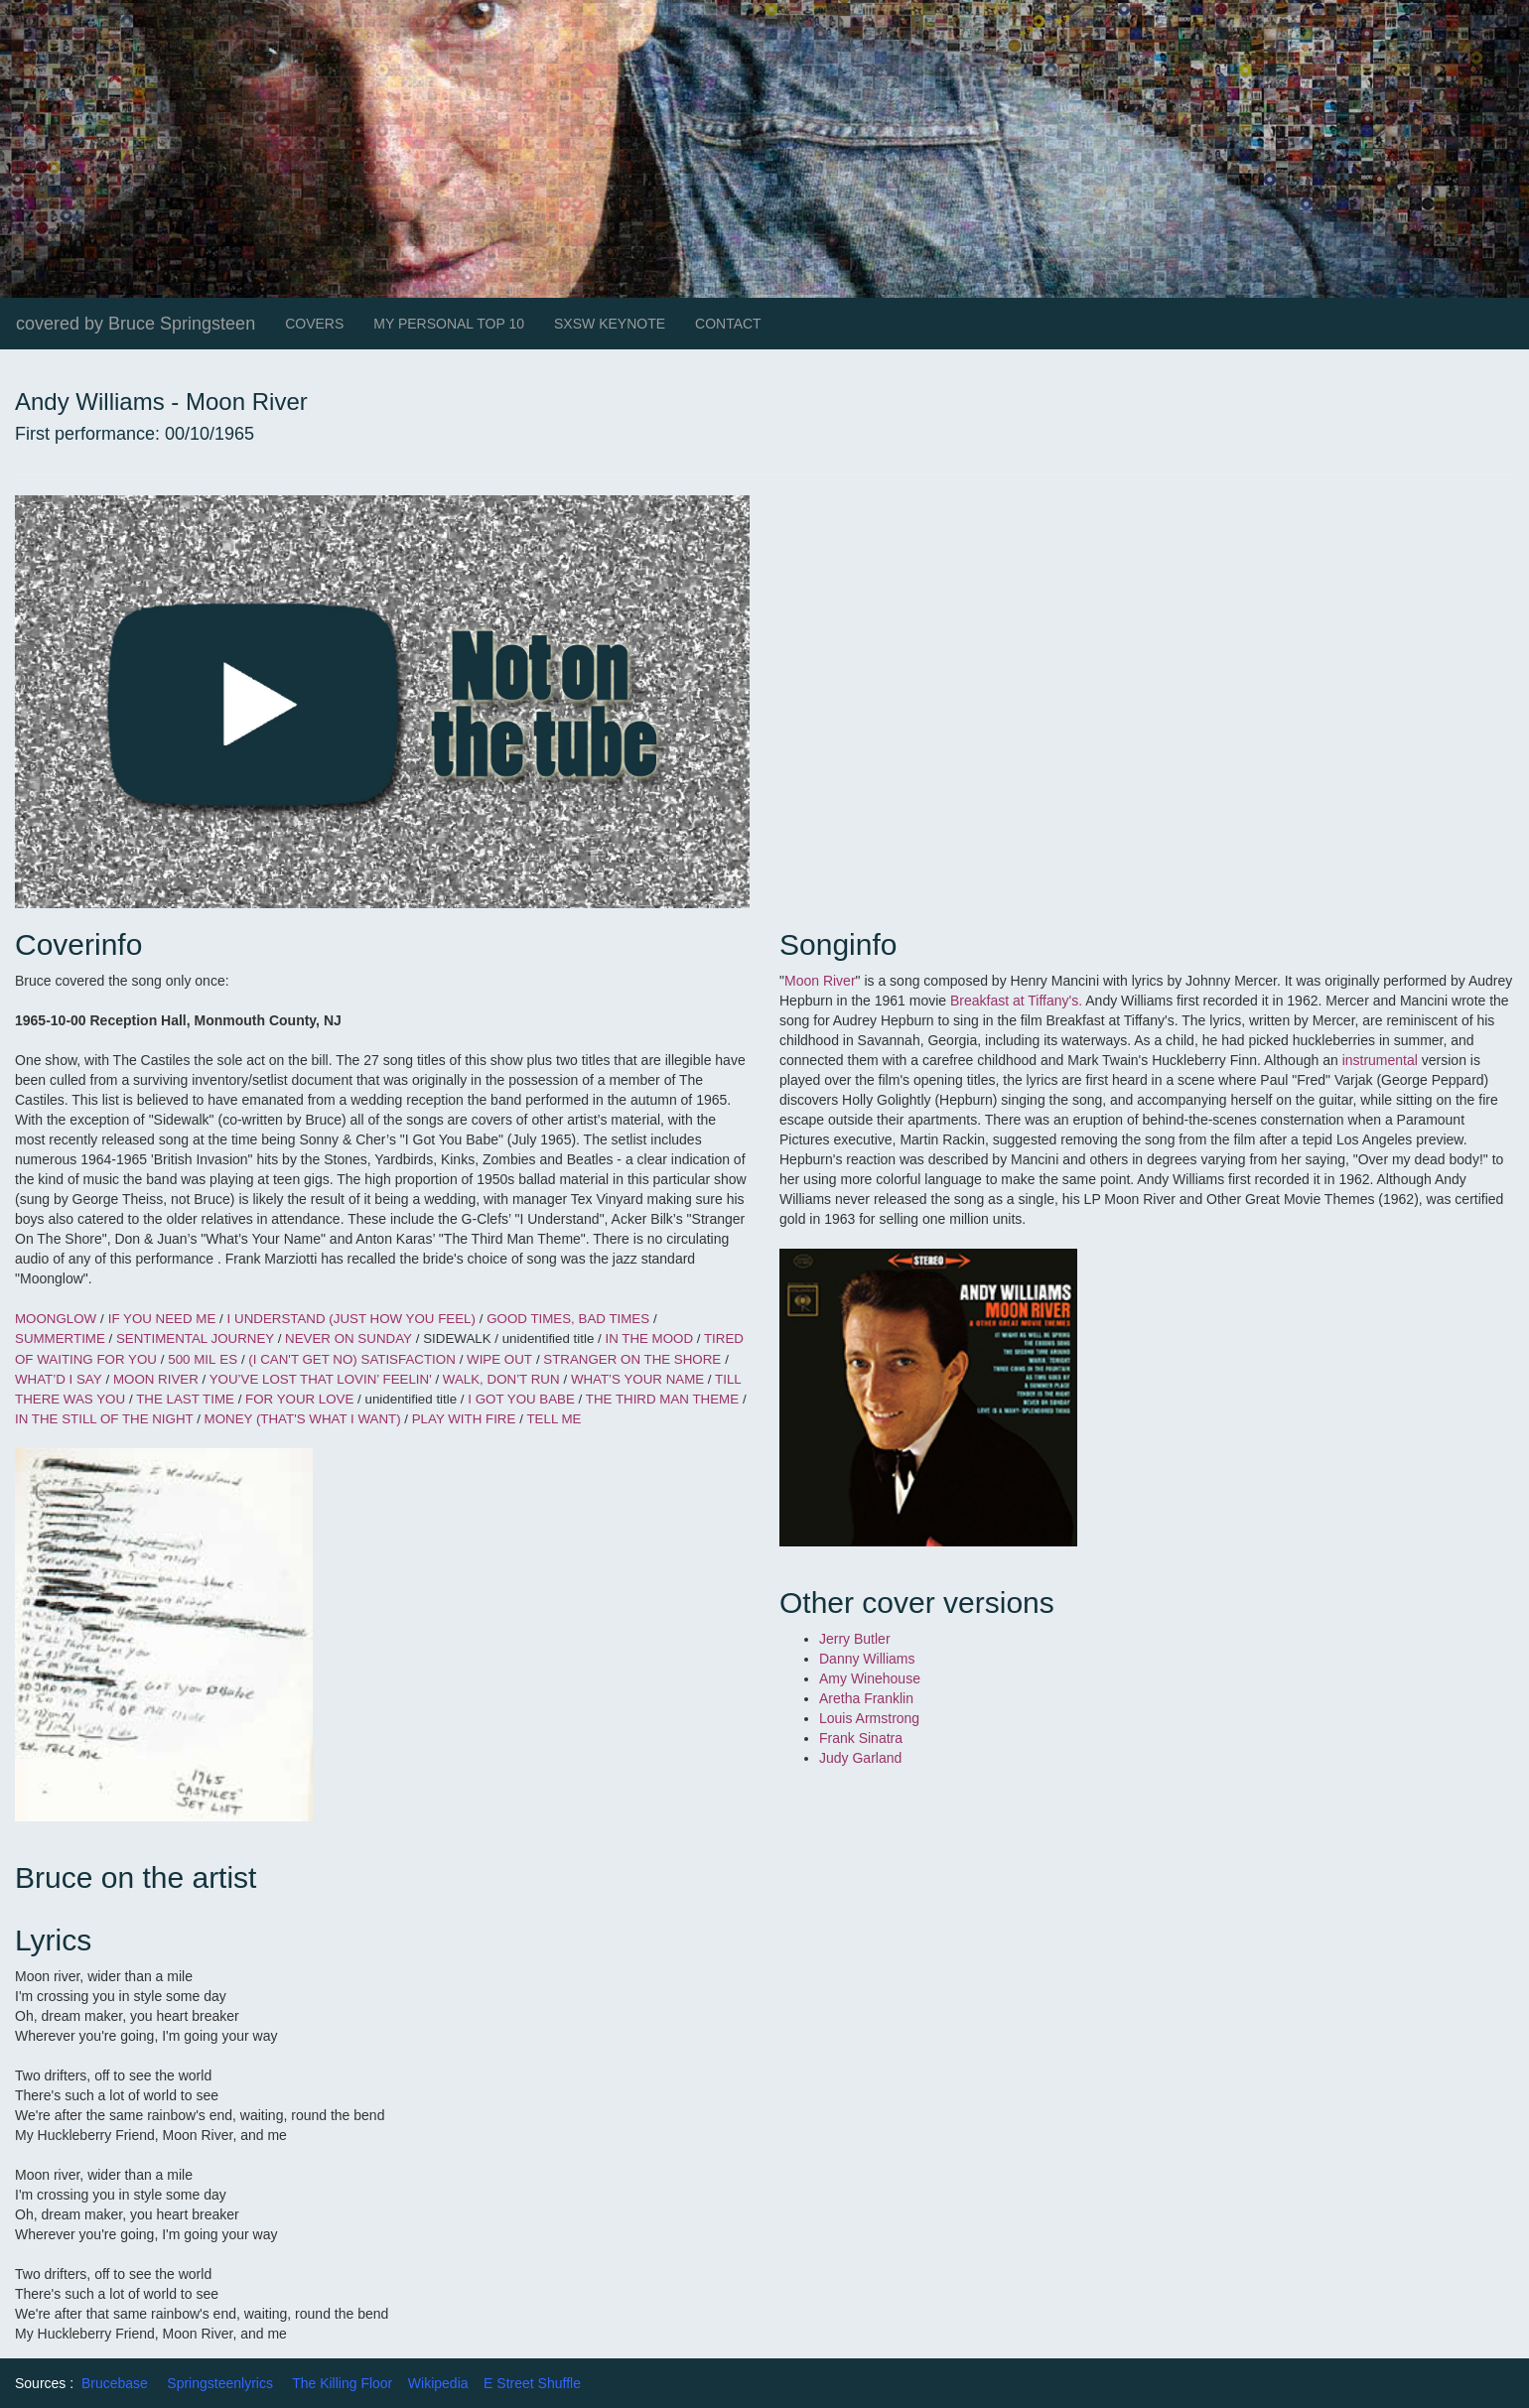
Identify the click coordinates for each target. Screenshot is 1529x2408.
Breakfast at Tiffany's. (1017, 1000)
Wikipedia (438, 2383)
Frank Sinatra (861, 1738)
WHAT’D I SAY (58, 1379)
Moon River (820, 981)
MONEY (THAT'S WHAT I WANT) (305, 1418)
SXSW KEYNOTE (609, 324)
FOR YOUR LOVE (301, 1399)
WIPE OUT (499, 1359)
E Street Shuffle (532, 2383)
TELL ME (553, 1418)
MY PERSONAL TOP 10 (448, 324)
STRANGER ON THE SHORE (632, 1359)
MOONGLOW (55, 1318)
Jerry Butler (855, 1639)
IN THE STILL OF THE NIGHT (106, 1418)
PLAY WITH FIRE (464, 1418)
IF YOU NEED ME (163, 1318)
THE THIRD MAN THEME (662, 1399)
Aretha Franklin (866, 1698)
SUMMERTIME (62, 1338)
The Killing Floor (342, 2383)
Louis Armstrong (869, 1718)
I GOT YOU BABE (523, 1399)
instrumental (1380, 1060)
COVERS (314, 324)
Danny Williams (868, 1659)
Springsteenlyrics (220, 2383)
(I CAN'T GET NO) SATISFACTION (351, 1359)
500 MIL (191, 1359)
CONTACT (728, 324)
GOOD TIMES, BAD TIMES (567, 1318)
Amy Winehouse (869, 1678)
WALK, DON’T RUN (501, 1379)
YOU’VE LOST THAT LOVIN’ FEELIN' (322, 1379)
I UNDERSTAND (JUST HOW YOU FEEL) (351, 1318)
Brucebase (114, 2383)
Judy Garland (860, 1758)
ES (228, 1359)
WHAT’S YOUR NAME (639, 1379)
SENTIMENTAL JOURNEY (197, 1338)
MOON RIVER (158, 1379)
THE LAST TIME (186, 1399)
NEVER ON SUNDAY (348, 1338)
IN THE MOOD (650, 1338)
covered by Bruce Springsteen (135, 324)
